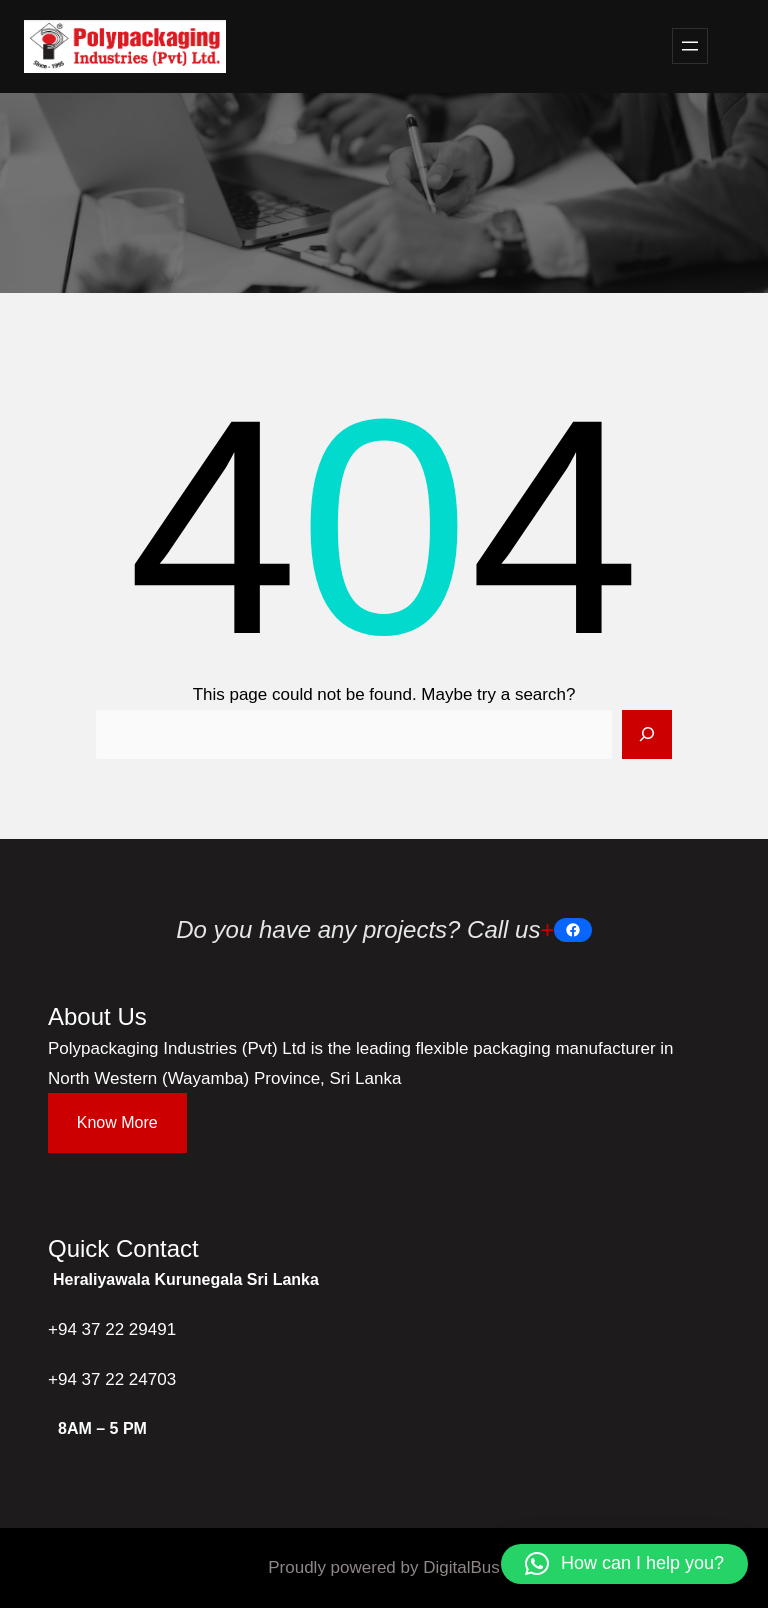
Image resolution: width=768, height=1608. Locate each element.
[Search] (647, 735)
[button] (624, 1564)
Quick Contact (123, 1248)
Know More (117, 1122)
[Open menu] (690, 46)
